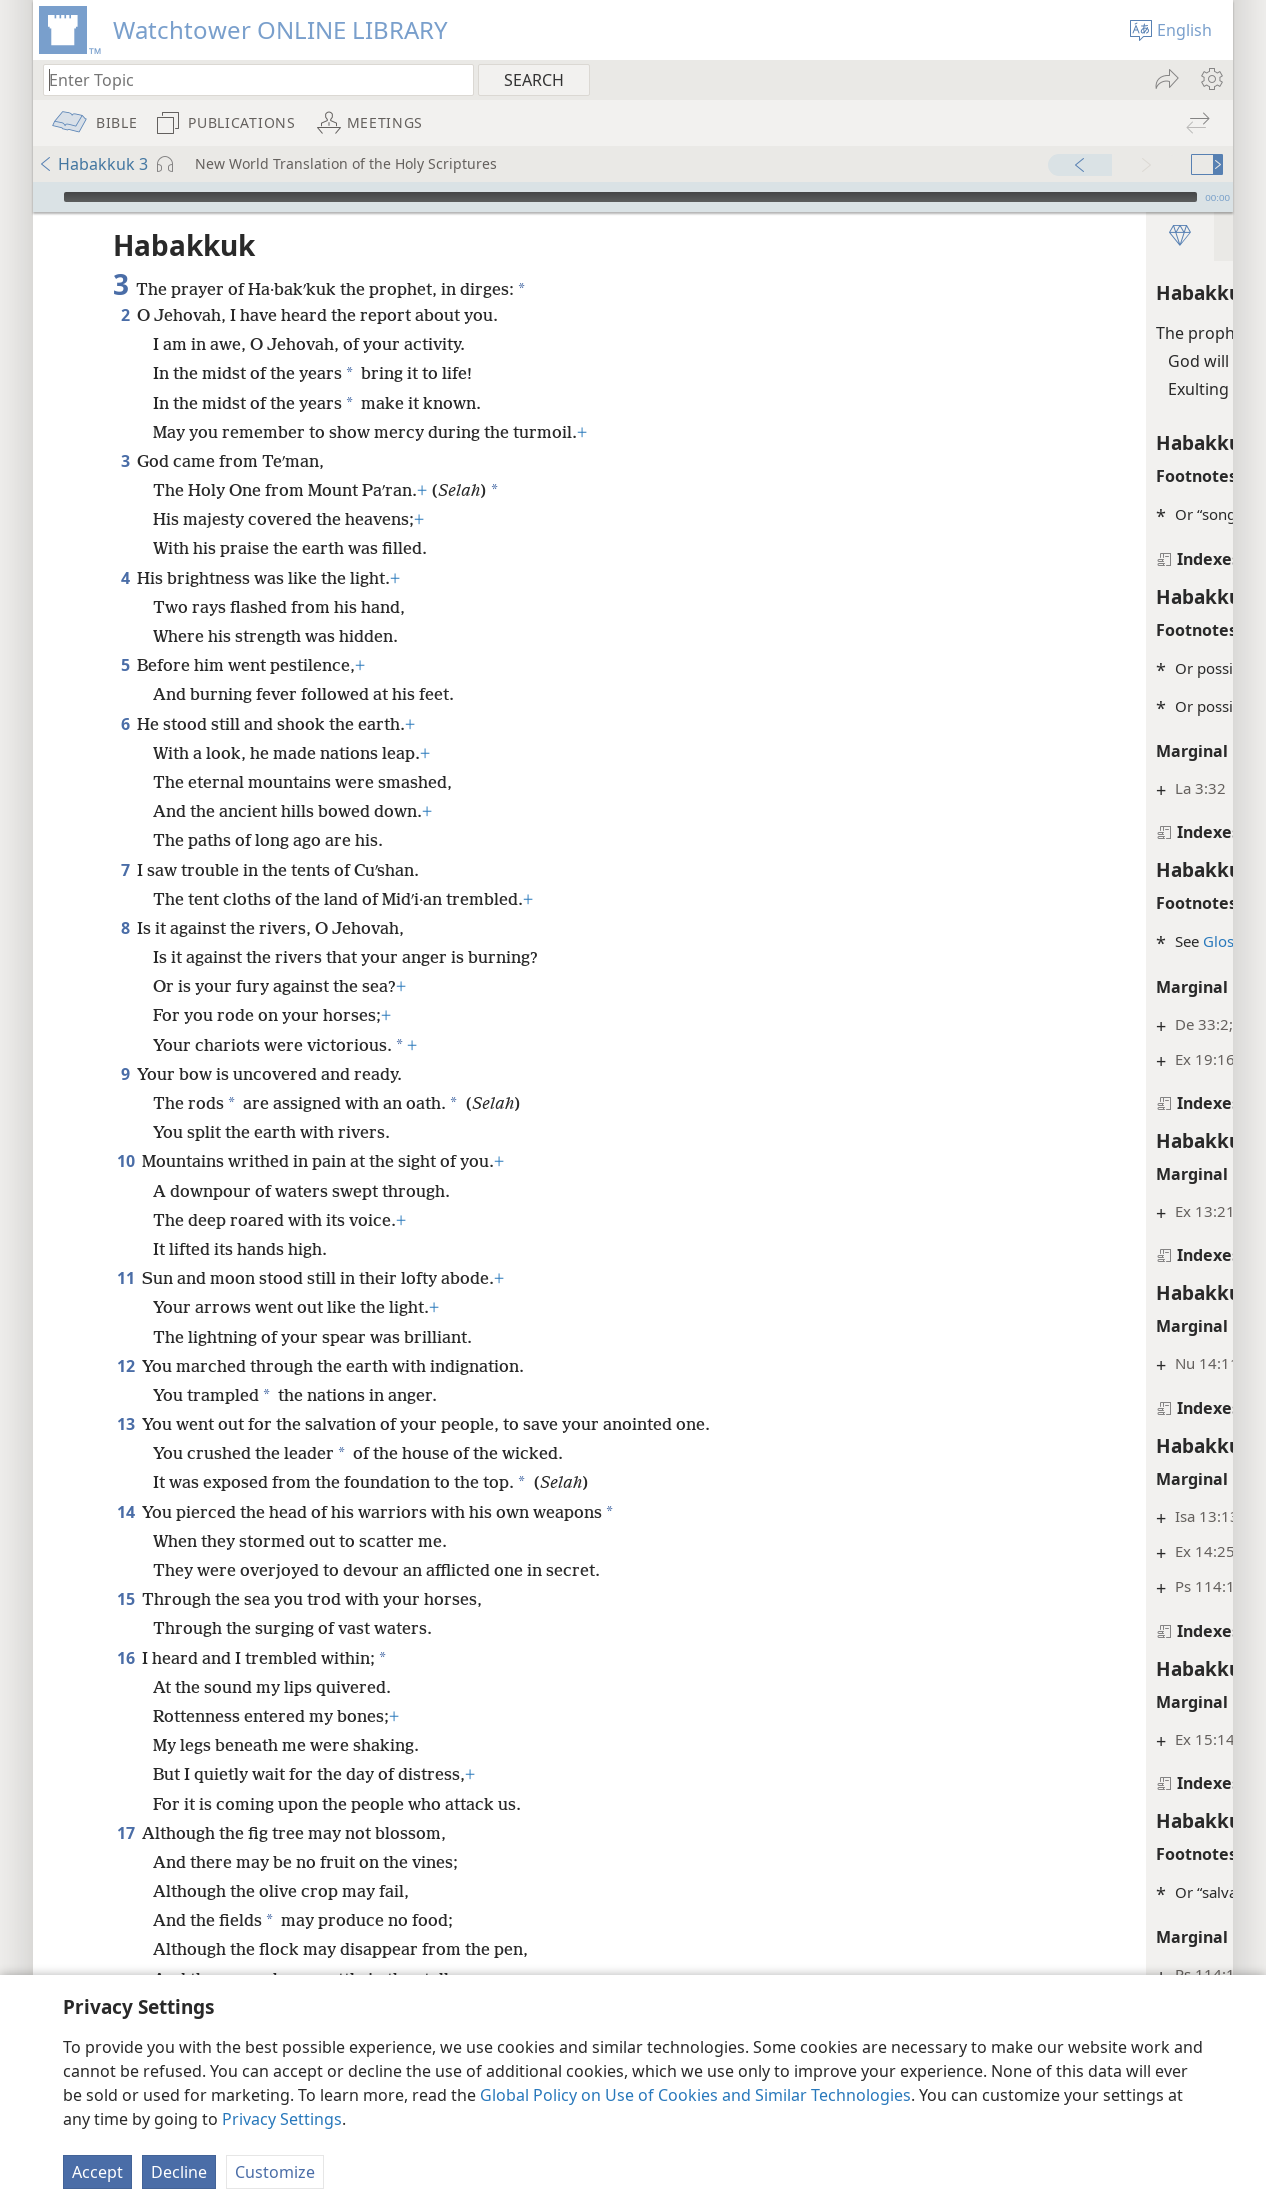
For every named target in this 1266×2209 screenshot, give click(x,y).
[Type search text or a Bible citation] (249, 79)
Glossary (869, 941)
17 (125, 1859)
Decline (179, 2172)
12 (125, 1366)
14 (125, 1538)
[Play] (46, 197)
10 (125, 1161)
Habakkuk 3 (93, 164)
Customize (275, 2172)
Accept (97, 2172)
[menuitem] (1210, 79)
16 (125, 1684)
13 (125, 1424)
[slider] (630, 197)
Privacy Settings (282, 2119)
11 (125, 1278)
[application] (633, 197)
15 (125, 1625)
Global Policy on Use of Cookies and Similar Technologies (695, 2095)
